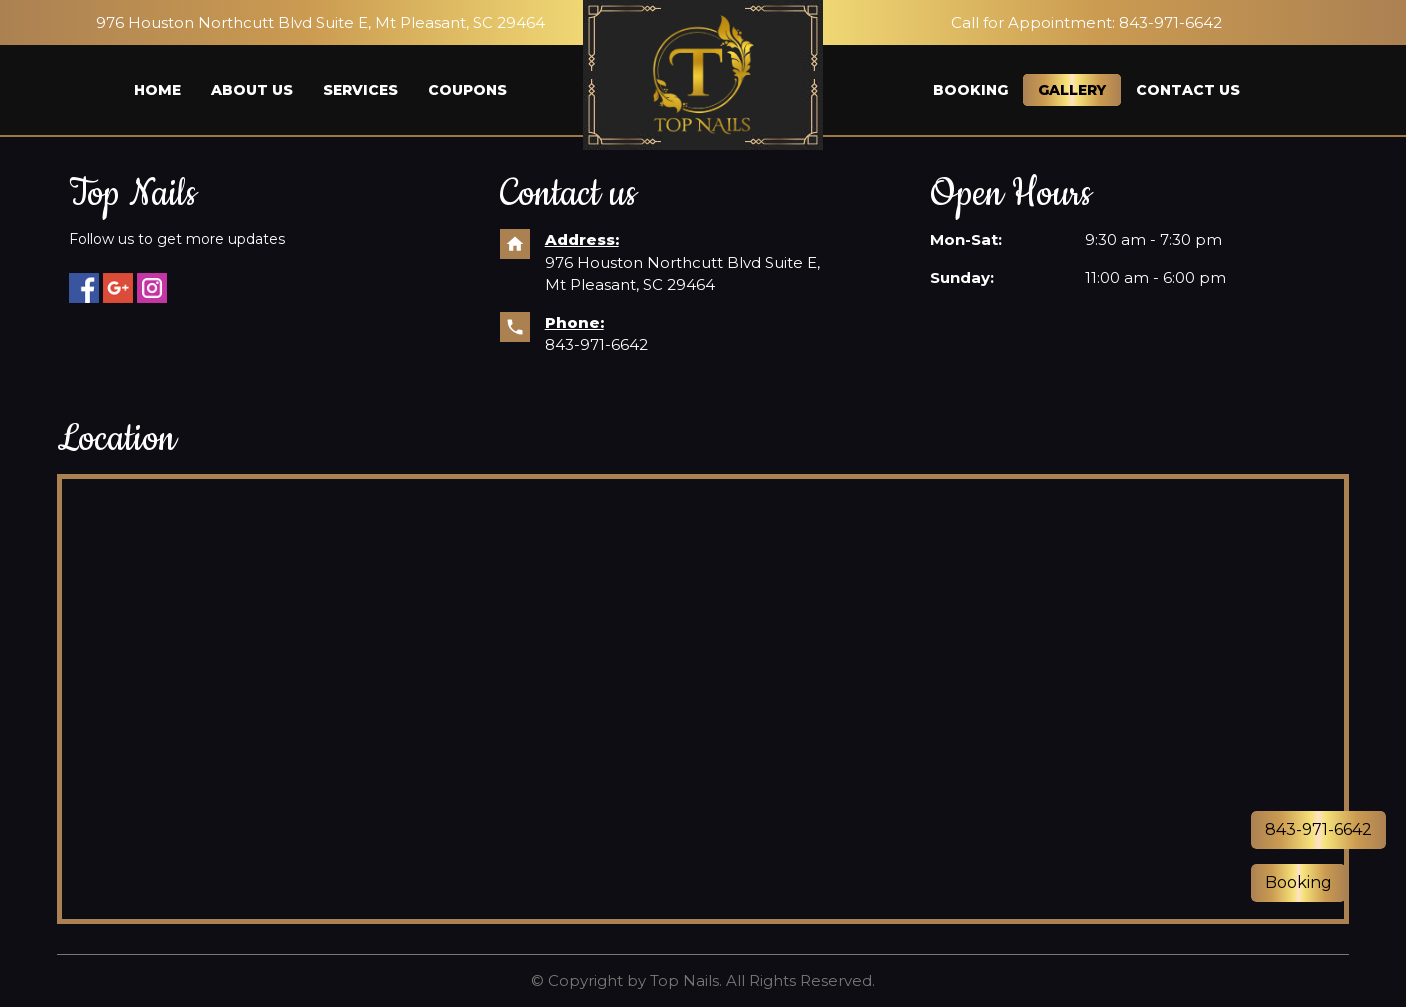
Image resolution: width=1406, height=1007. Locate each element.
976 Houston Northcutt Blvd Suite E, (684, 262)
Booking (970, 90)
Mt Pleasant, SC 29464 (630, 284)
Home (157, 90)
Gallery (1072, 90)
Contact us (1188, 90)
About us (252, 90)
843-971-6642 (596, 344)
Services (360, 90)
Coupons (467, 90)
